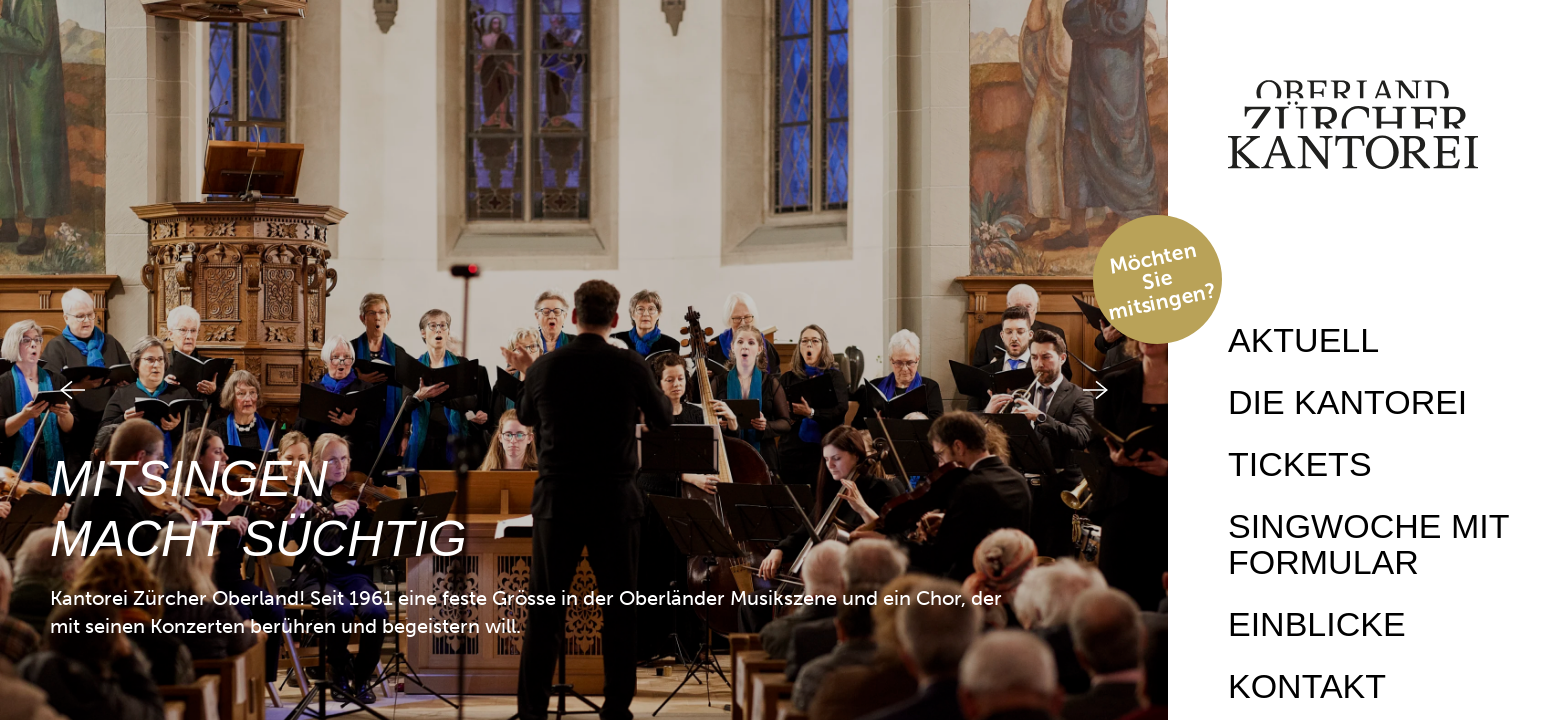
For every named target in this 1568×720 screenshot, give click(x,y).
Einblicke (1317, 624)
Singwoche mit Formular (1368, 544)
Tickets (1300, 464)
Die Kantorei (1347, 402)
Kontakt (1307, 686)
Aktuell (1303, 340)
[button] (47, 360)
